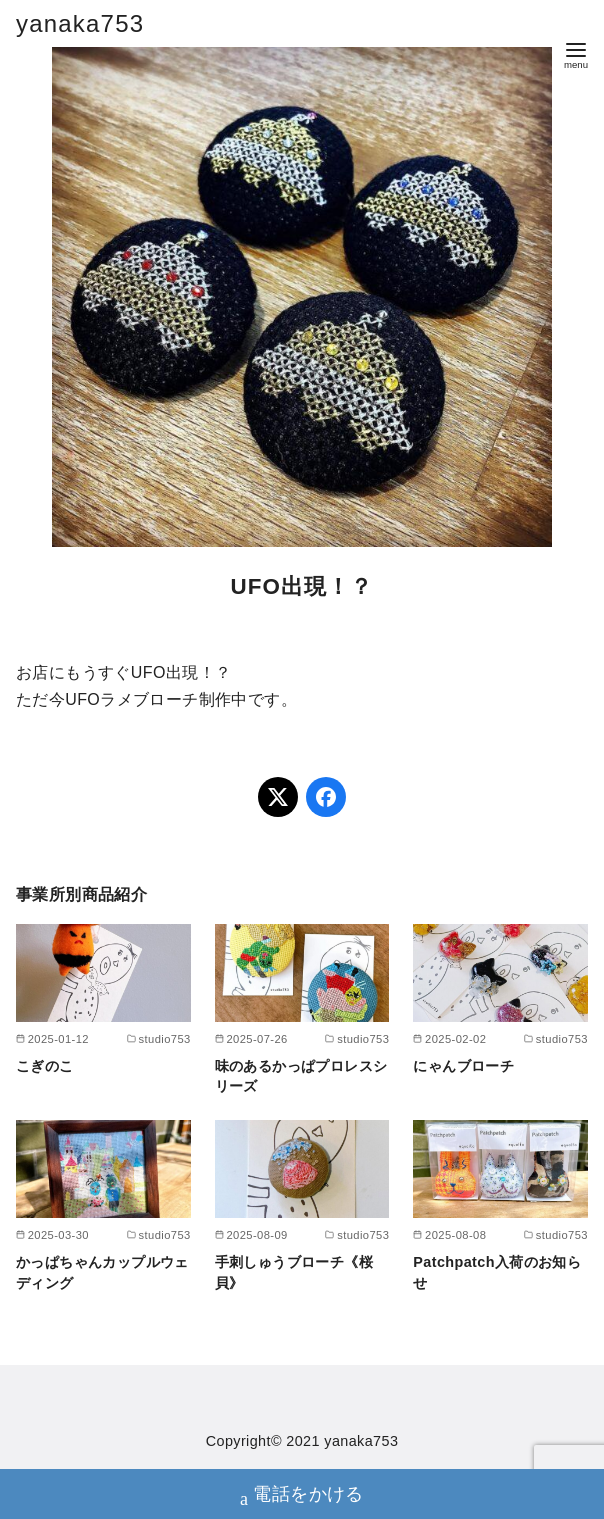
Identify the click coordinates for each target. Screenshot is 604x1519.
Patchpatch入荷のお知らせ (497, 1272)
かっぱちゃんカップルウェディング (102, 1272)
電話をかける (302, 1496)
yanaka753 (80, 23)
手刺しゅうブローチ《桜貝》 (294, 1272)
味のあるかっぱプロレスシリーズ (301, 1076)
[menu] (576, 53)
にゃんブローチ (463, 1066)
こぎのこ (45, 1066)
